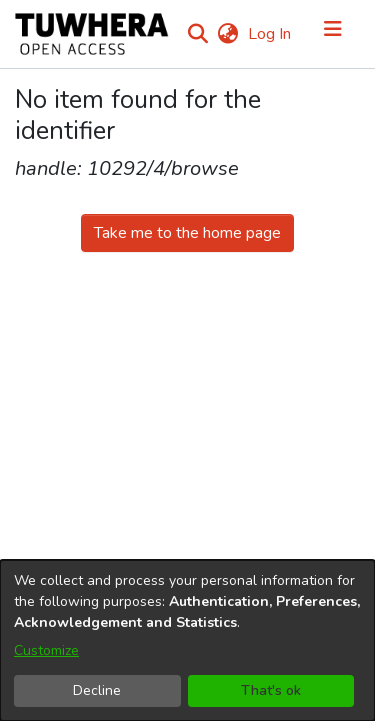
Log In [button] (270, 34)
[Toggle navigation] (333, 34)
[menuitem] (227, 34)
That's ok (271, 690)
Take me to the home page (187, 233)
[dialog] (187, 640)
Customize (46, 650)
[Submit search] (197, 34)
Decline (97, 690)
